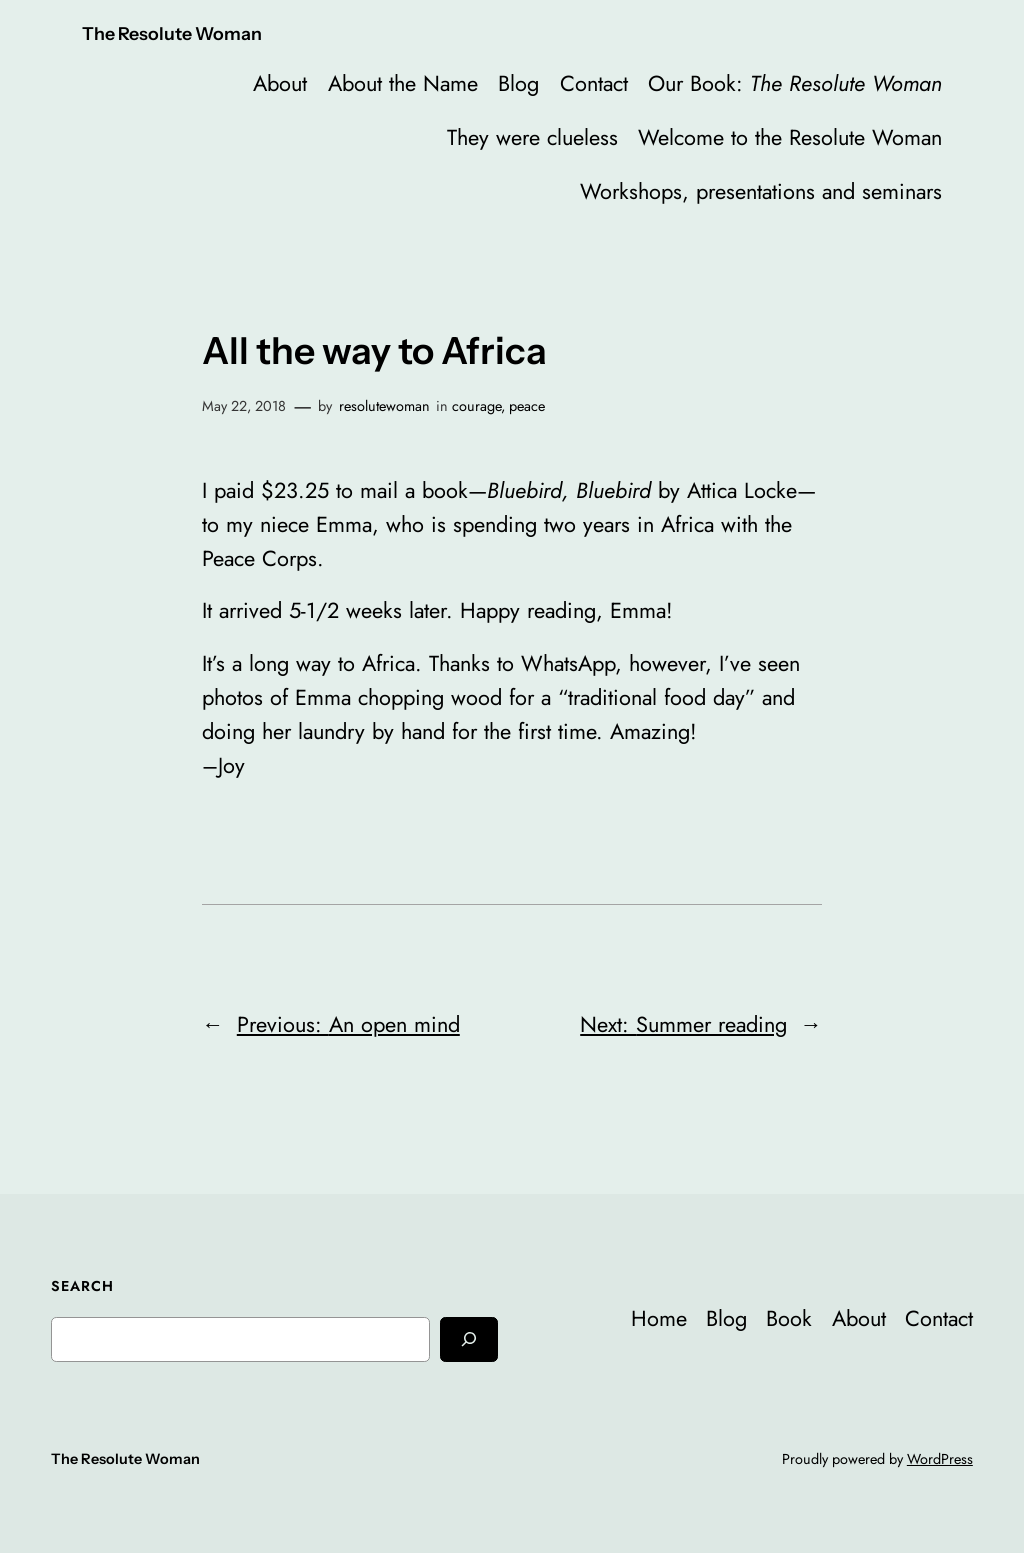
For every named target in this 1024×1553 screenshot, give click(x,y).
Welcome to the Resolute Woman (790, 137)
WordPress (940, 1459)
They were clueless (532, 137)
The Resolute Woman (172, 33)
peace (527, 406)
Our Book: (795, 83)
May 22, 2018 (244, 406)
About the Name (403, 83)
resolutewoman (384, 406)
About (280, 83)
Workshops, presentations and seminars (761, 191)
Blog (518, 83)
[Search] (469, 1339)
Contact (594, 83)
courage (476, 406)
